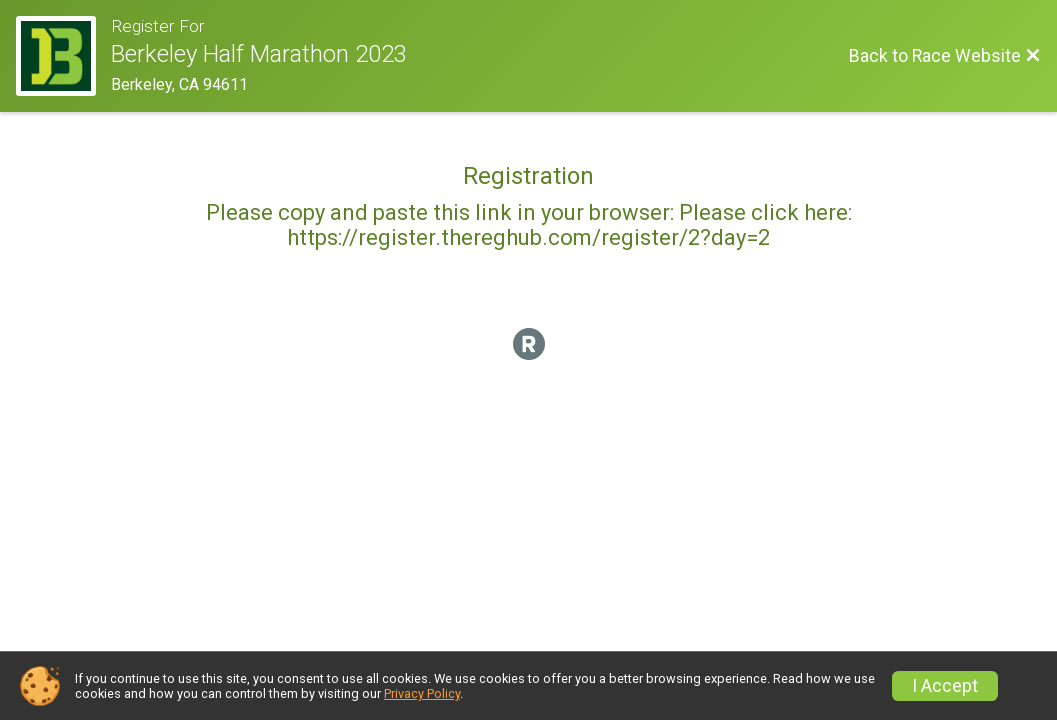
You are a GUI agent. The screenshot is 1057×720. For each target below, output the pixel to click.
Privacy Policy (422, 693)
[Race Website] (63, 56)
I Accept (945, 686)
